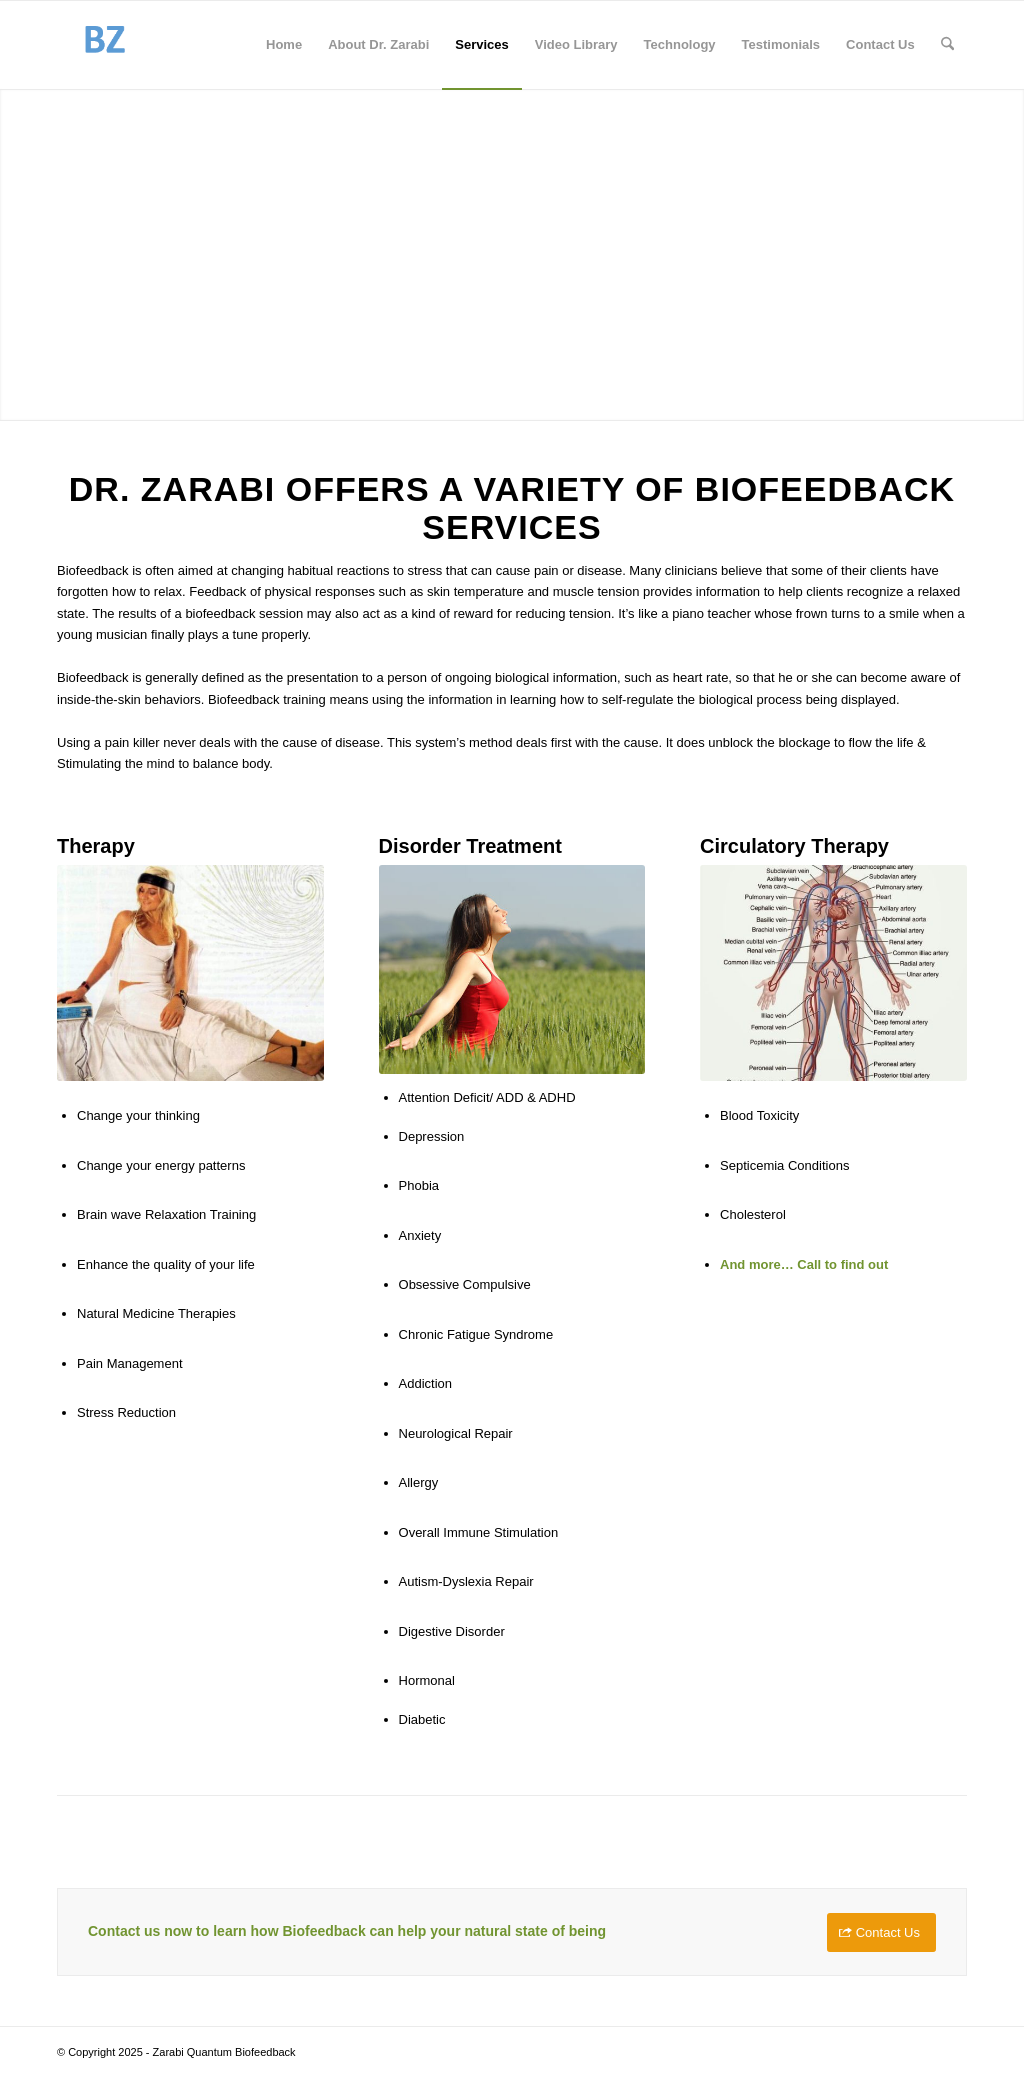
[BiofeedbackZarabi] (104, 45)
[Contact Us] (881, 1932)
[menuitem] (284, 45)
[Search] (947, 45)
